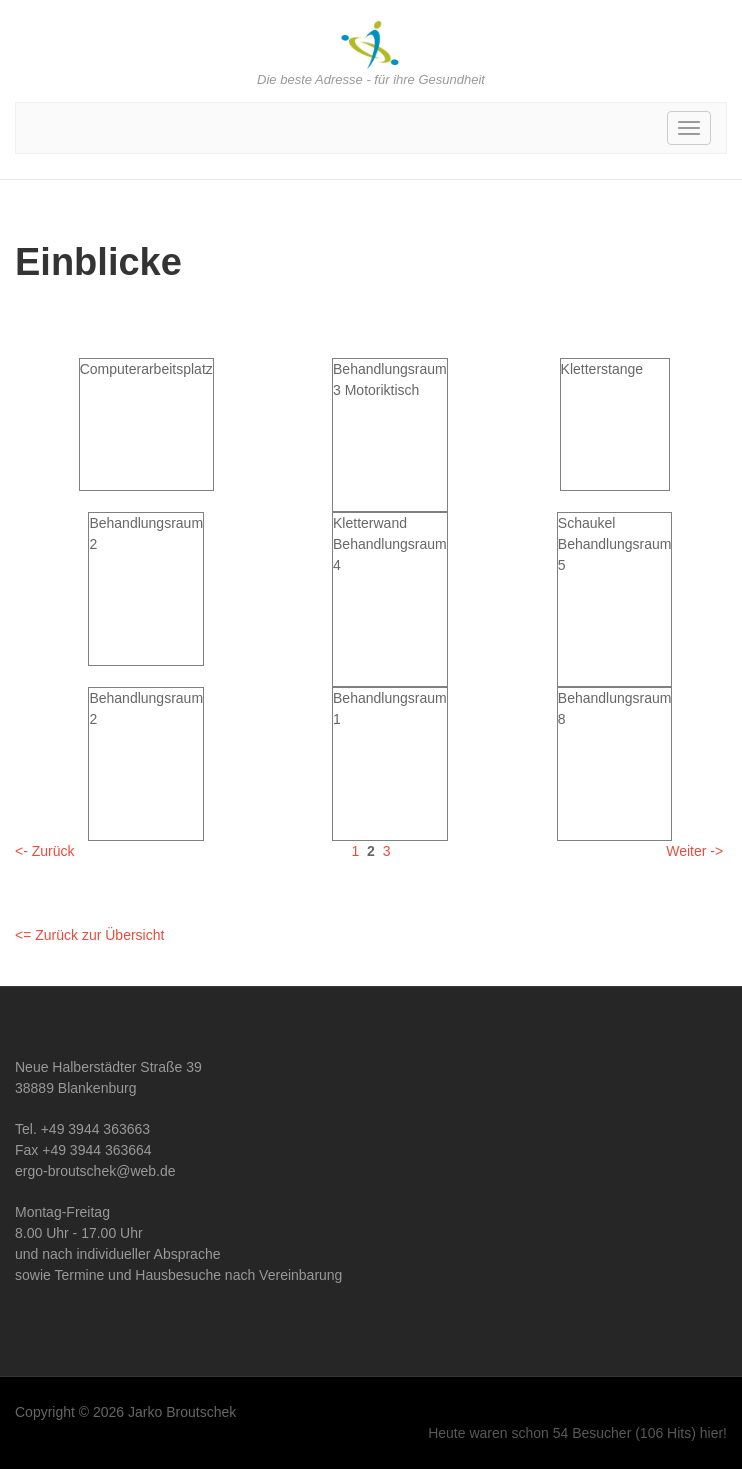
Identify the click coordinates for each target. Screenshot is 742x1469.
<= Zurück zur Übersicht (89, 935)
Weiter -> (694, 851)
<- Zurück (45, 851)
